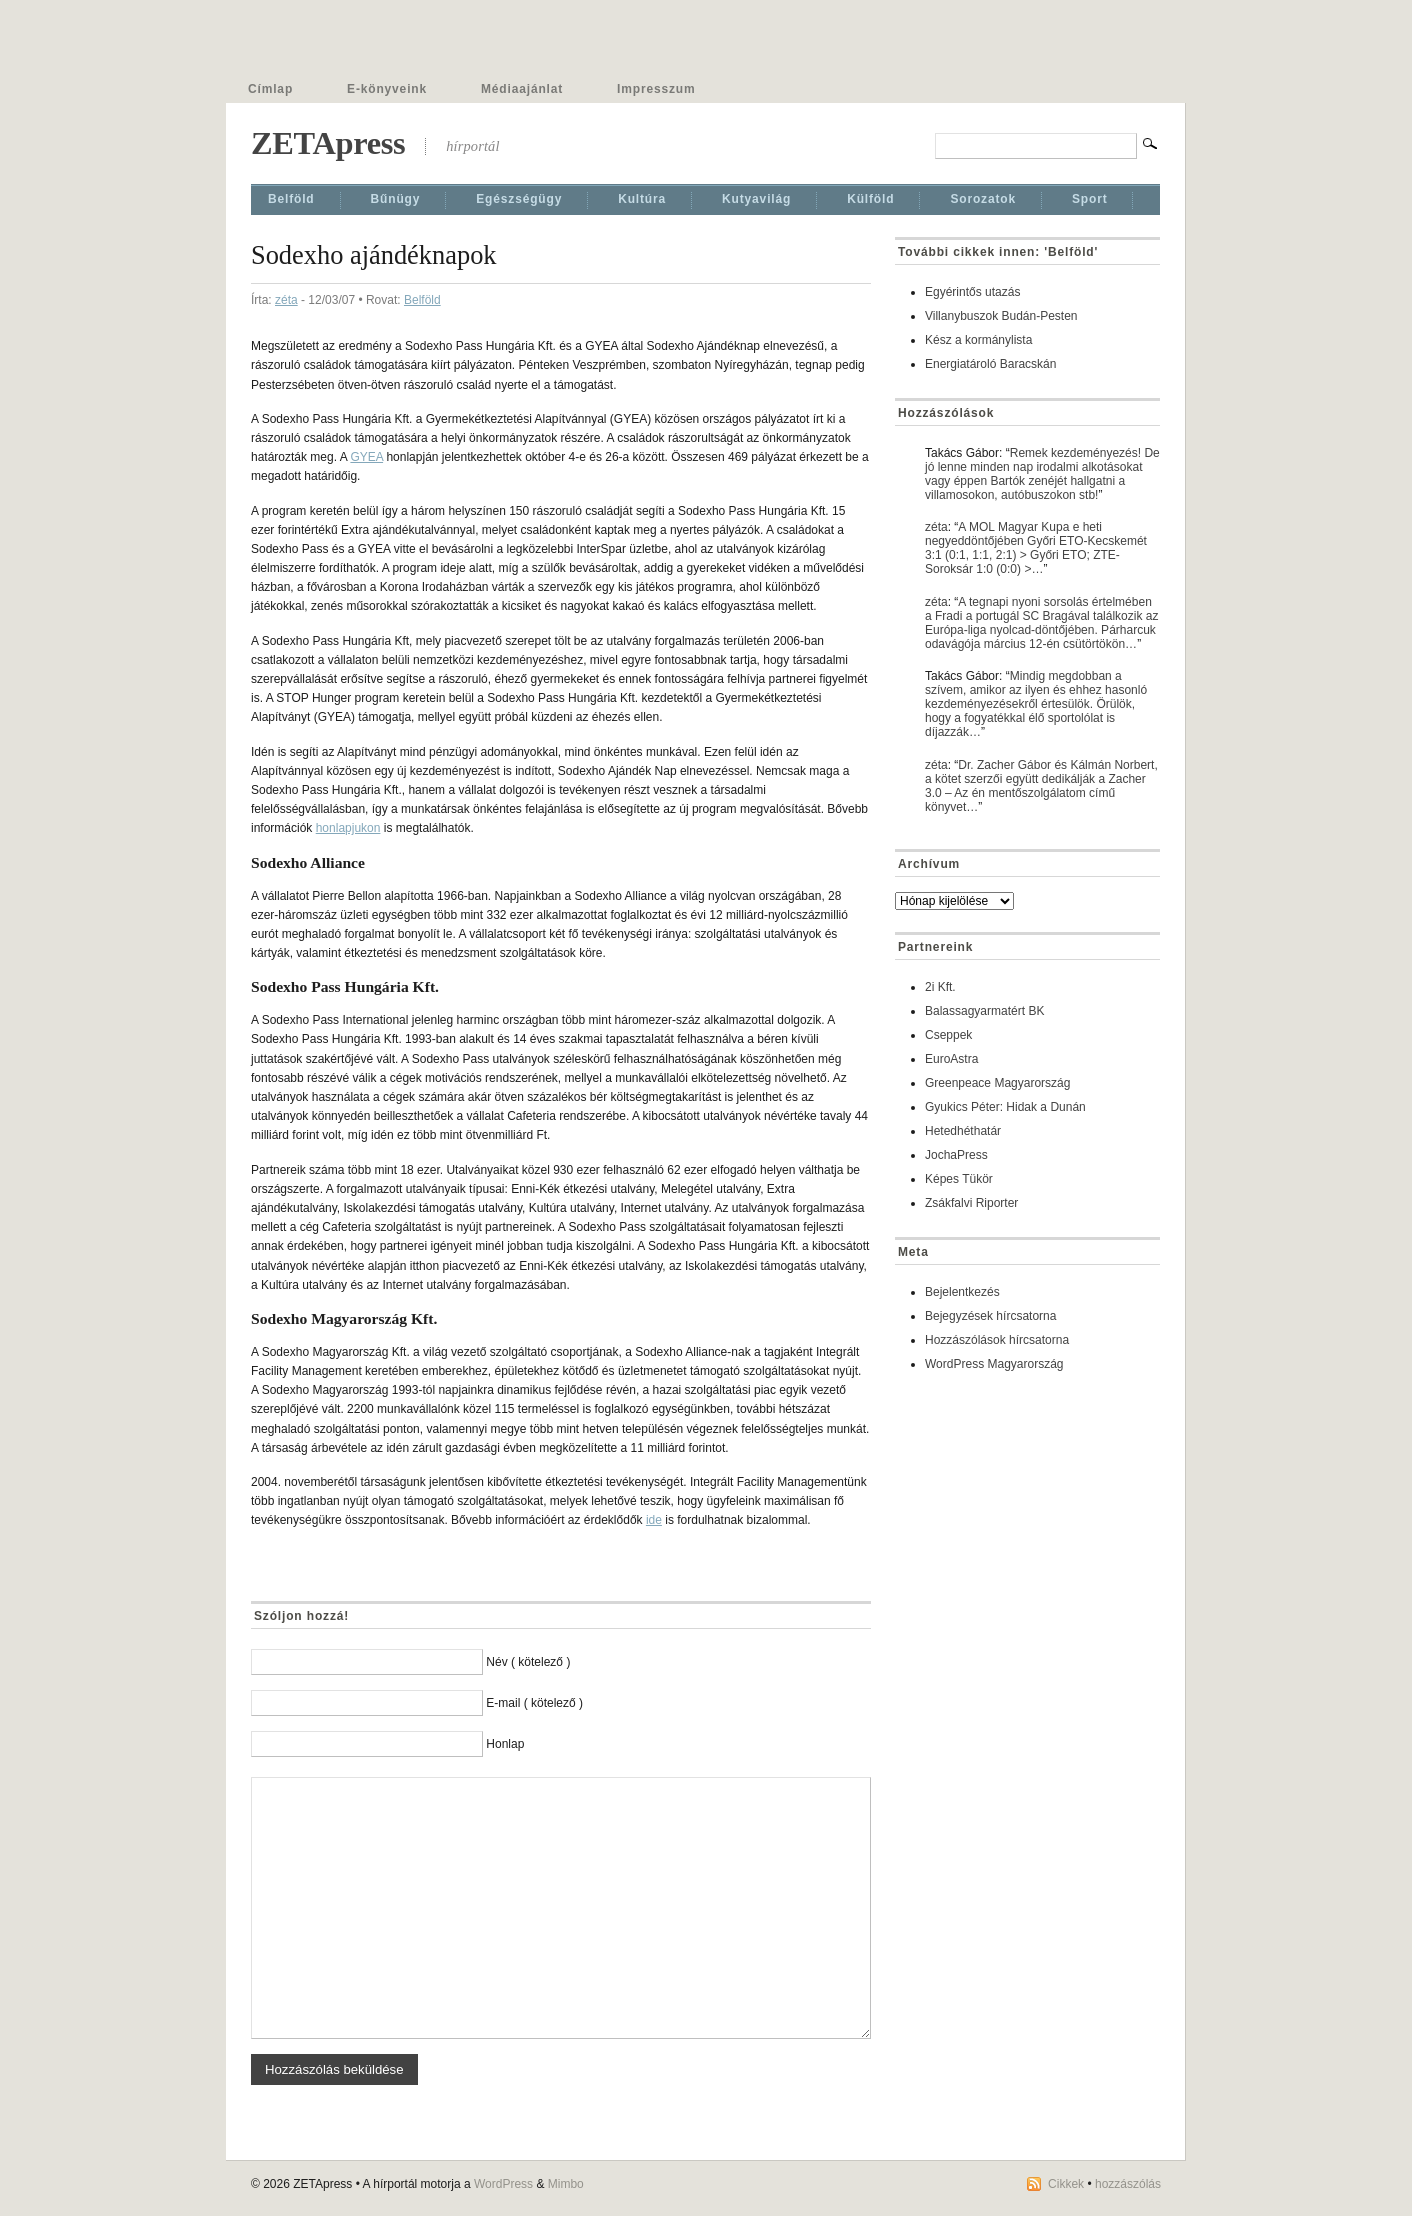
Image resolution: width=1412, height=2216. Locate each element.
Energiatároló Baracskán (990, 364)
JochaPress (956, 1155)
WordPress (503, 2184)
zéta (286, 300)
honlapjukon (348, 828)
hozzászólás (1128, 2184)
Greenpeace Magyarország (997, 1083)
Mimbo (566, 2184)
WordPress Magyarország (994, 1364)
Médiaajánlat (522, 89)
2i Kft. (940, 987)
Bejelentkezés (962, 1292)
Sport (1090, 199)
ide (654, 1520)
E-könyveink (387, 89)
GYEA (366, 457)
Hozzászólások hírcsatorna (997, 1340)
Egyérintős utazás (972, 292)
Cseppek (948, 1035)
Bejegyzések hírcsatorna (990, 1316)
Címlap (270, 89)
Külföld (870, 199)
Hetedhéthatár (963, 1131)
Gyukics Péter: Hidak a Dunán (1005, 1107)
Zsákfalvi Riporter (971, 1203)
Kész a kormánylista (978, 340)
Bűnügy (396, 199)
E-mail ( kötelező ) (534, 1703)
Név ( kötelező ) (528, 1662)
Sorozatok (983, 199)
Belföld (291, 199)
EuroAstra (951, 1059)
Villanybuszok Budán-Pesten (1001, 316)
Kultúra (642, 199)
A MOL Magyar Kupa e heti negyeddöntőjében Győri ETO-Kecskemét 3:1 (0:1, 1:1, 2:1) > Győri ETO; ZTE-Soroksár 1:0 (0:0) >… (1036, 548)
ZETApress (328, 143)
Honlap (505, 1744)
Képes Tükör (959, 1179)
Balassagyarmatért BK (984, 1011)
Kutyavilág (756, 199)
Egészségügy (519, 199)
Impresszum (656, 89)
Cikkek (1066, 2184)
